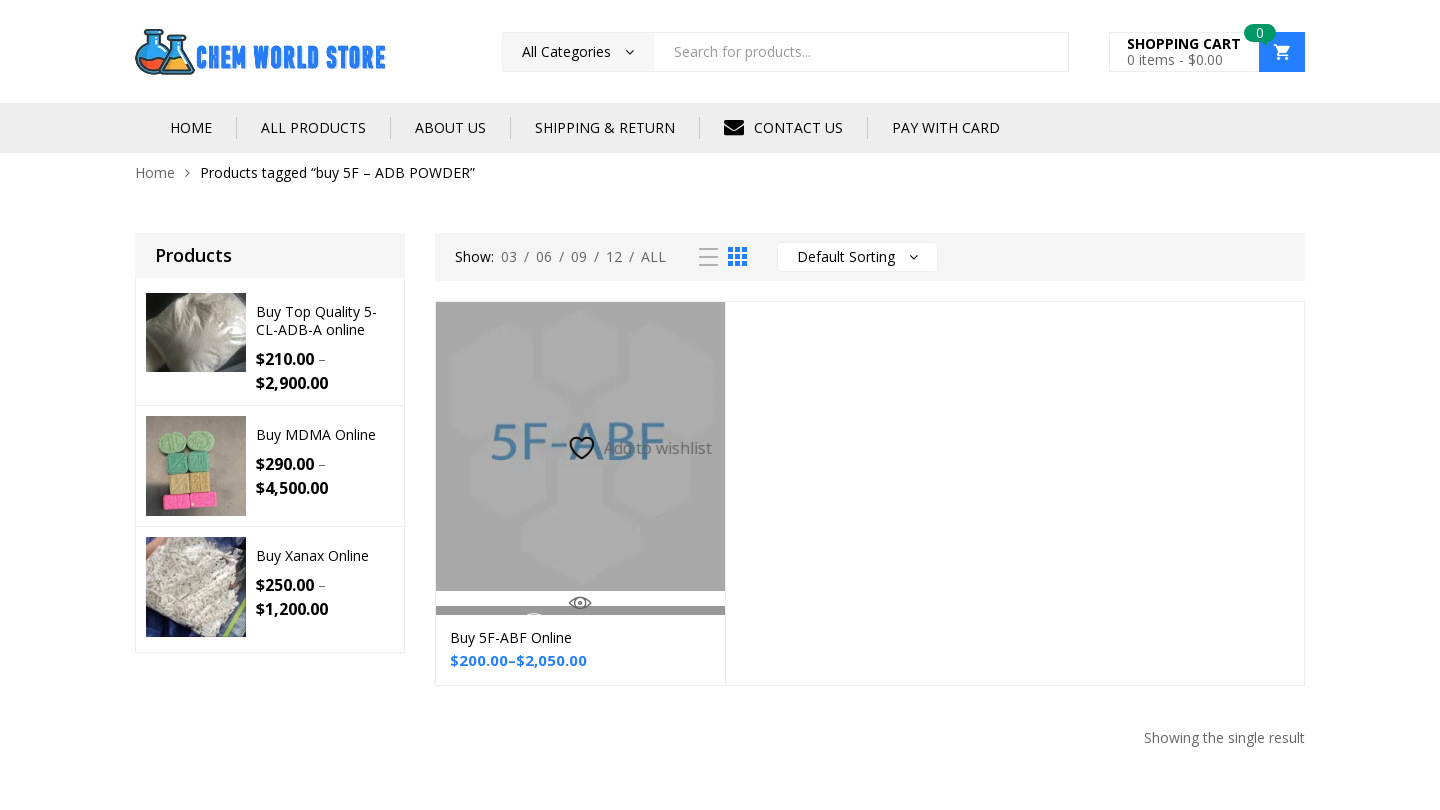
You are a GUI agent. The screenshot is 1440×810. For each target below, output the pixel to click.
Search (1046, 52)
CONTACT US (783, 127)
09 (579, 256)
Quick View (580, 603)
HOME (191, 127)
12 (614, 256)
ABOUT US (450, 127)
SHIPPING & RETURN (605, 127)
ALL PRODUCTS (313, 127)
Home (155, 172)
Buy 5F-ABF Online (511, 637)
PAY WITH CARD (946, 127)
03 (509, 256)
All (653, 256)
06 (544, 256)
